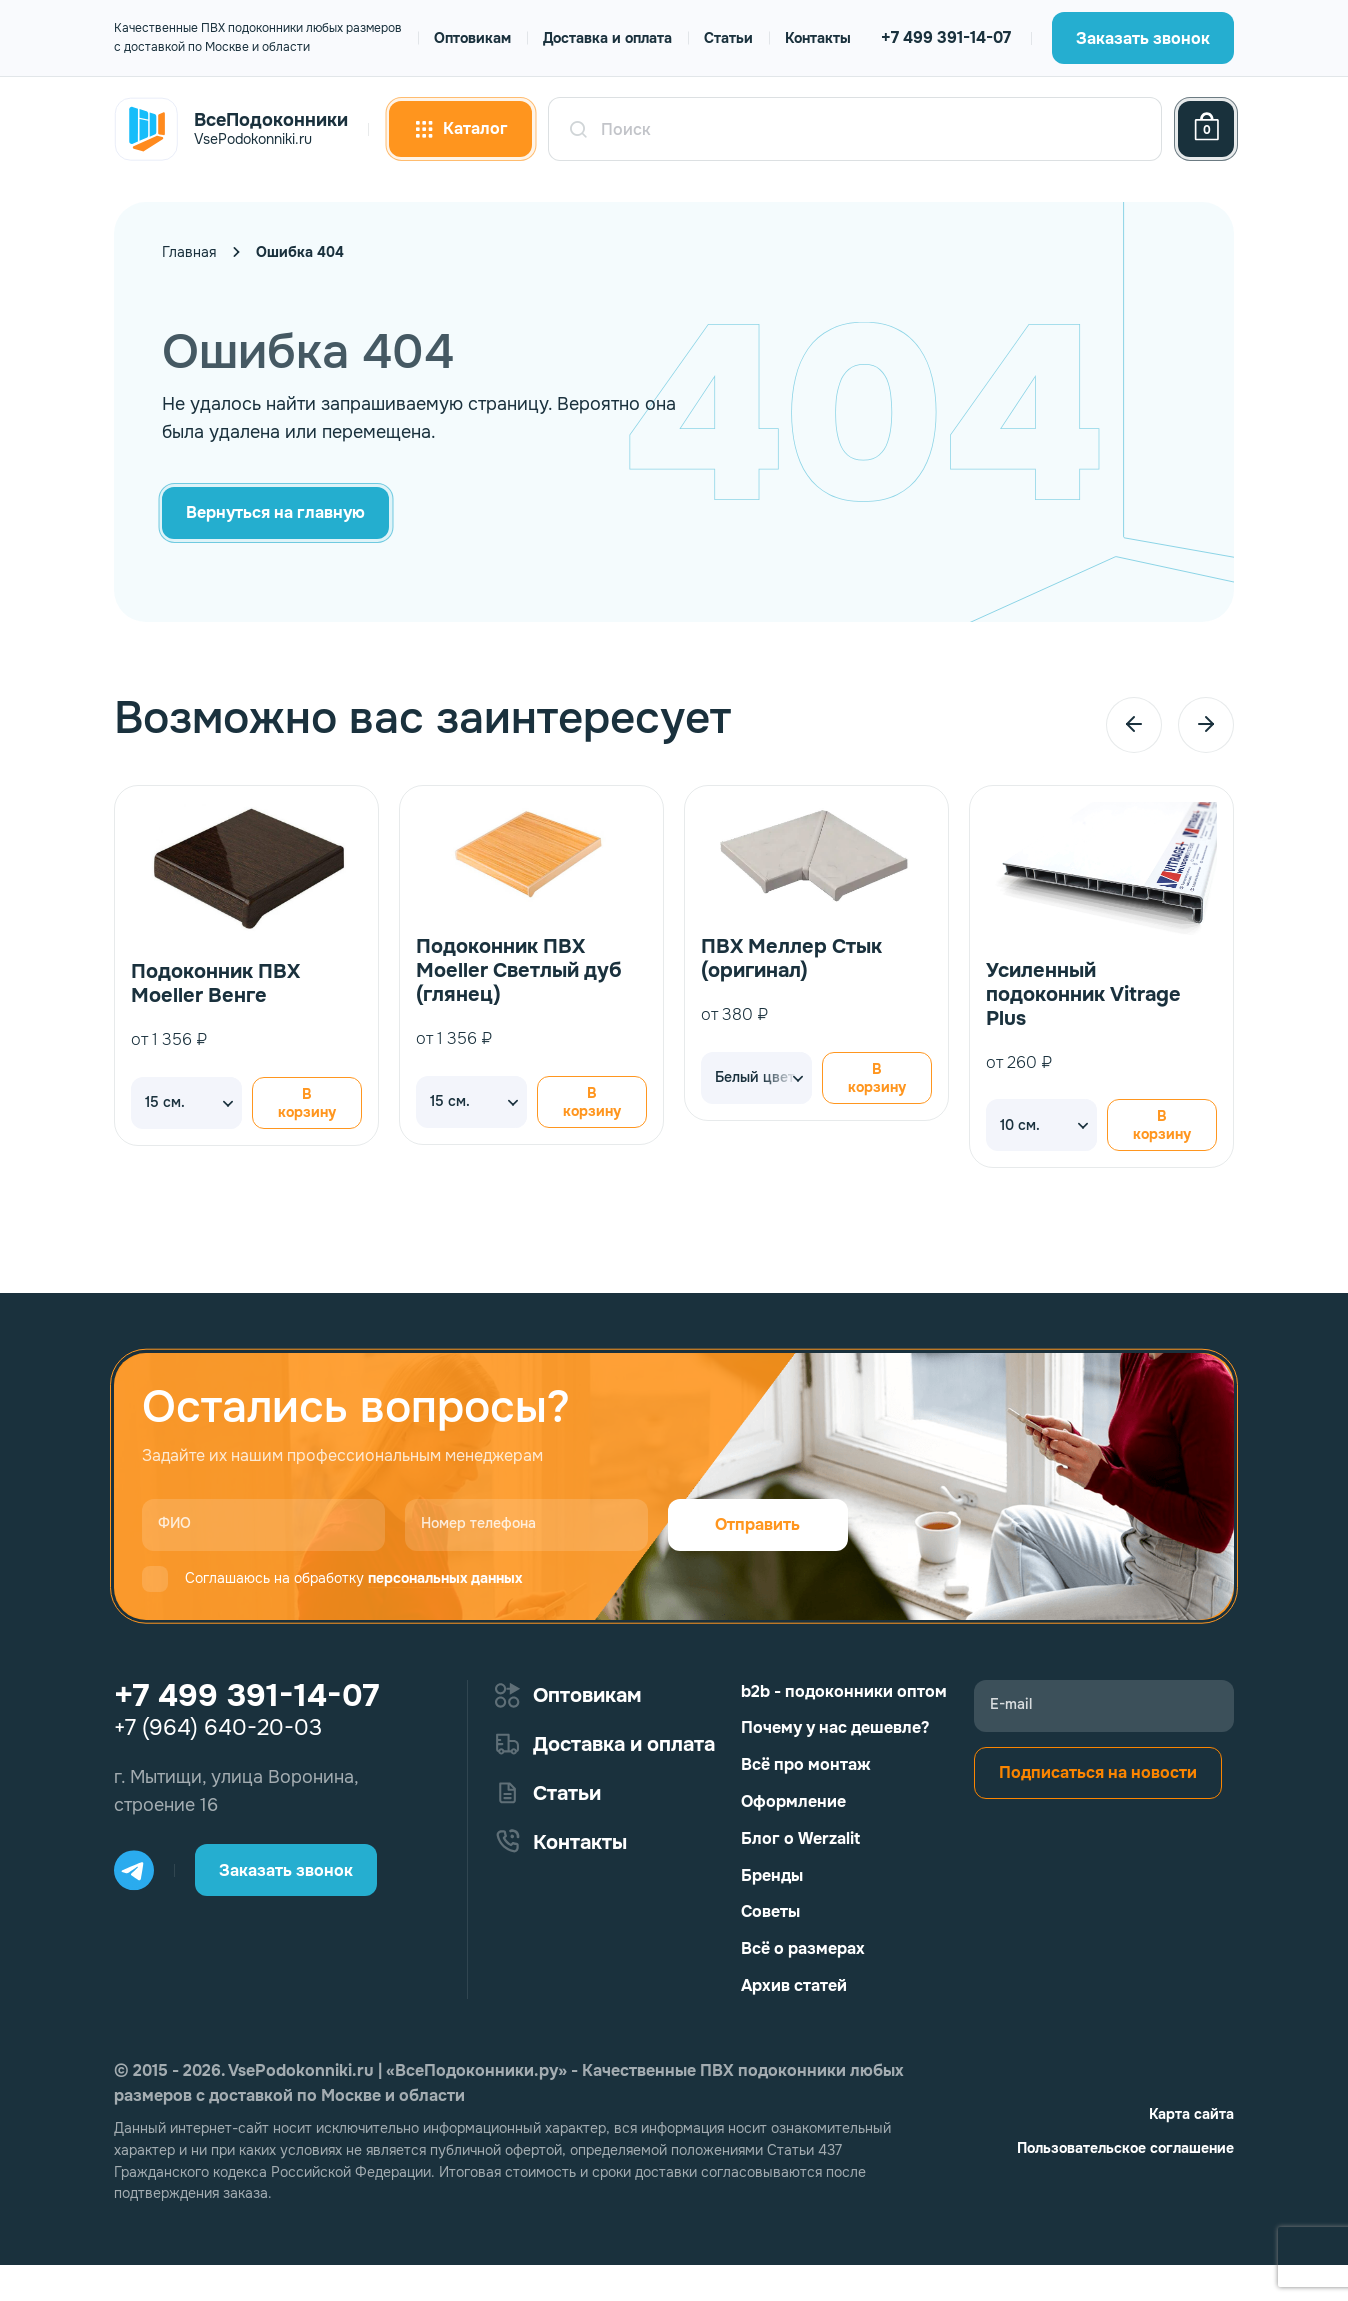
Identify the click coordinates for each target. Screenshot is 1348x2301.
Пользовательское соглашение (1125, 2148)
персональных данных (445, 1578)
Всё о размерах (803, 1948)
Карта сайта (1191, 2114)
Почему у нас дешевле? (835, 1727)
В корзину (307, 1103)
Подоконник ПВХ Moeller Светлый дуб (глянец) (519, 971)
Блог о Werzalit (800, 1838)
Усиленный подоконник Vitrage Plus (1083, 994)
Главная (189, 252)
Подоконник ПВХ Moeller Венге (215, 984)
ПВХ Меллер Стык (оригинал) (791, 959)
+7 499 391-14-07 (946, 37)
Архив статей (794, 1985)
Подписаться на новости (1098, 1772)
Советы (770, 1911)
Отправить (757, 1524)
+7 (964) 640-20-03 (218, 1728)
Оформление (793, 1801)
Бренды (772, 1875)
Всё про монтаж (806, 1764)
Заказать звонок (1143, 38)
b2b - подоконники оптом (844, 1691)
